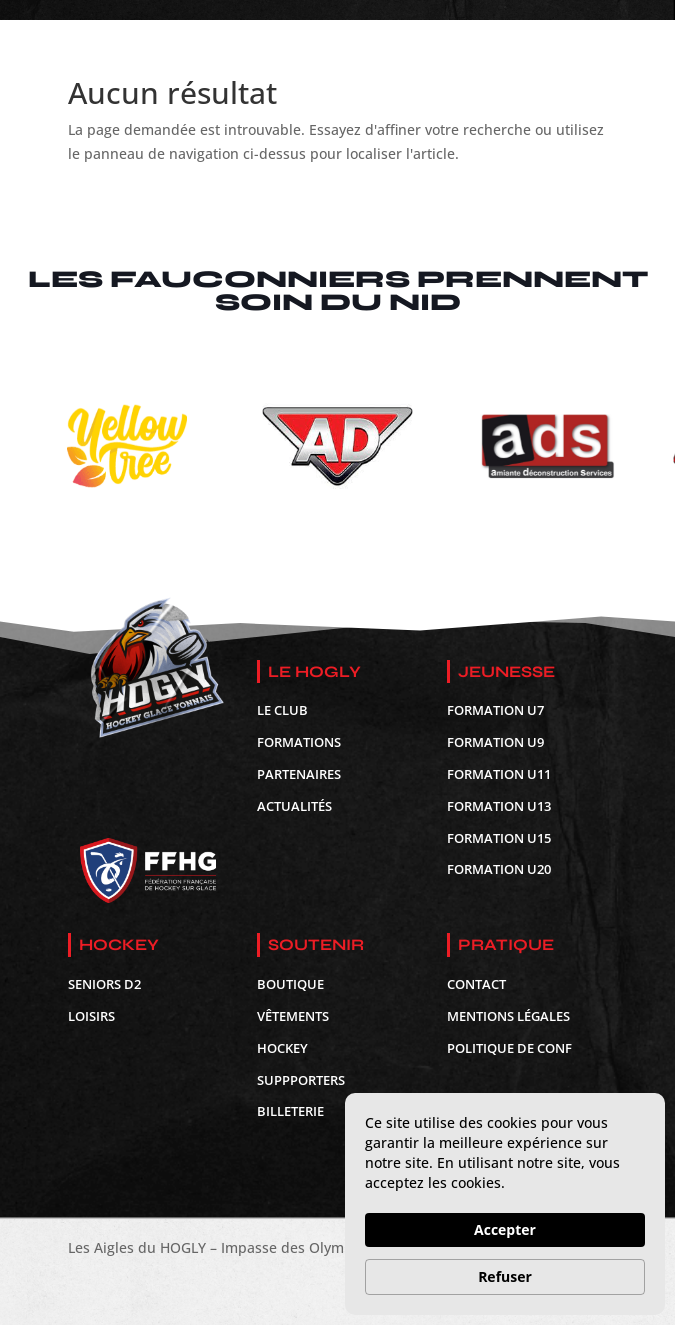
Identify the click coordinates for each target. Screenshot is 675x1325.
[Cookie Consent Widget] (505, 1204)
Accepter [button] (505, 1229)
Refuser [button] (505, 1276)
